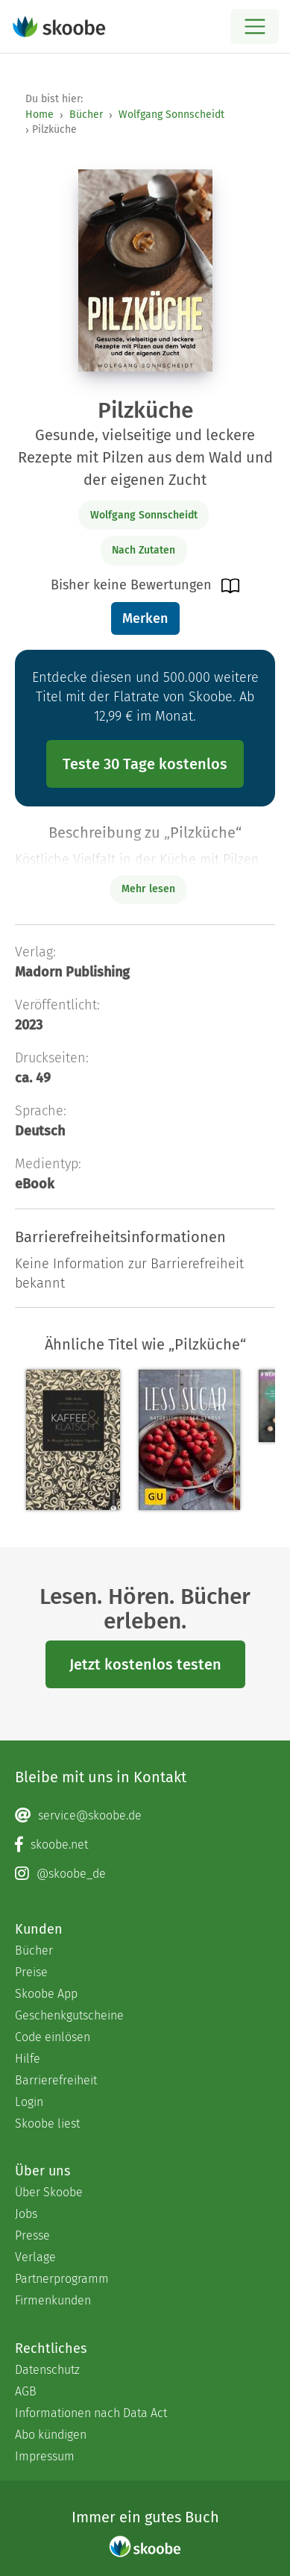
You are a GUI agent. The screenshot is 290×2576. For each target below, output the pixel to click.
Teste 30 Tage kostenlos (145, 764)
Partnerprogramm (62, 2279)
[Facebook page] (145, 1845)
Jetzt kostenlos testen (145, 1664)
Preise (31, 1972)
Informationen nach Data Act (91, 2413)
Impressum (45, 2456)
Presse (32, 2235)
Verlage (35, 2257)
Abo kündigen (50, 2435)
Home (39, 114)
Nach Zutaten (143, 550)
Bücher (86, 114)
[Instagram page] (145, 1874)
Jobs (26, 2214)
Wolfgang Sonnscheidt (171, 114)
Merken (145, 618)
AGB (26, 2391)
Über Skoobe (49, 2192)
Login (29, 2102)
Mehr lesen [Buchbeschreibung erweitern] (148, 889)
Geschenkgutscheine (69, 2015)
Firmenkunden (53, 2300)
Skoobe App (46, 1994)
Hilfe (27, 2059)
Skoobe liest (47, 2123)
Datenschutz (47, 2370)
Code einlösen (52, 2037)
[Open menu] (254, 26)
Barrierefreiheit (56, 2080)
